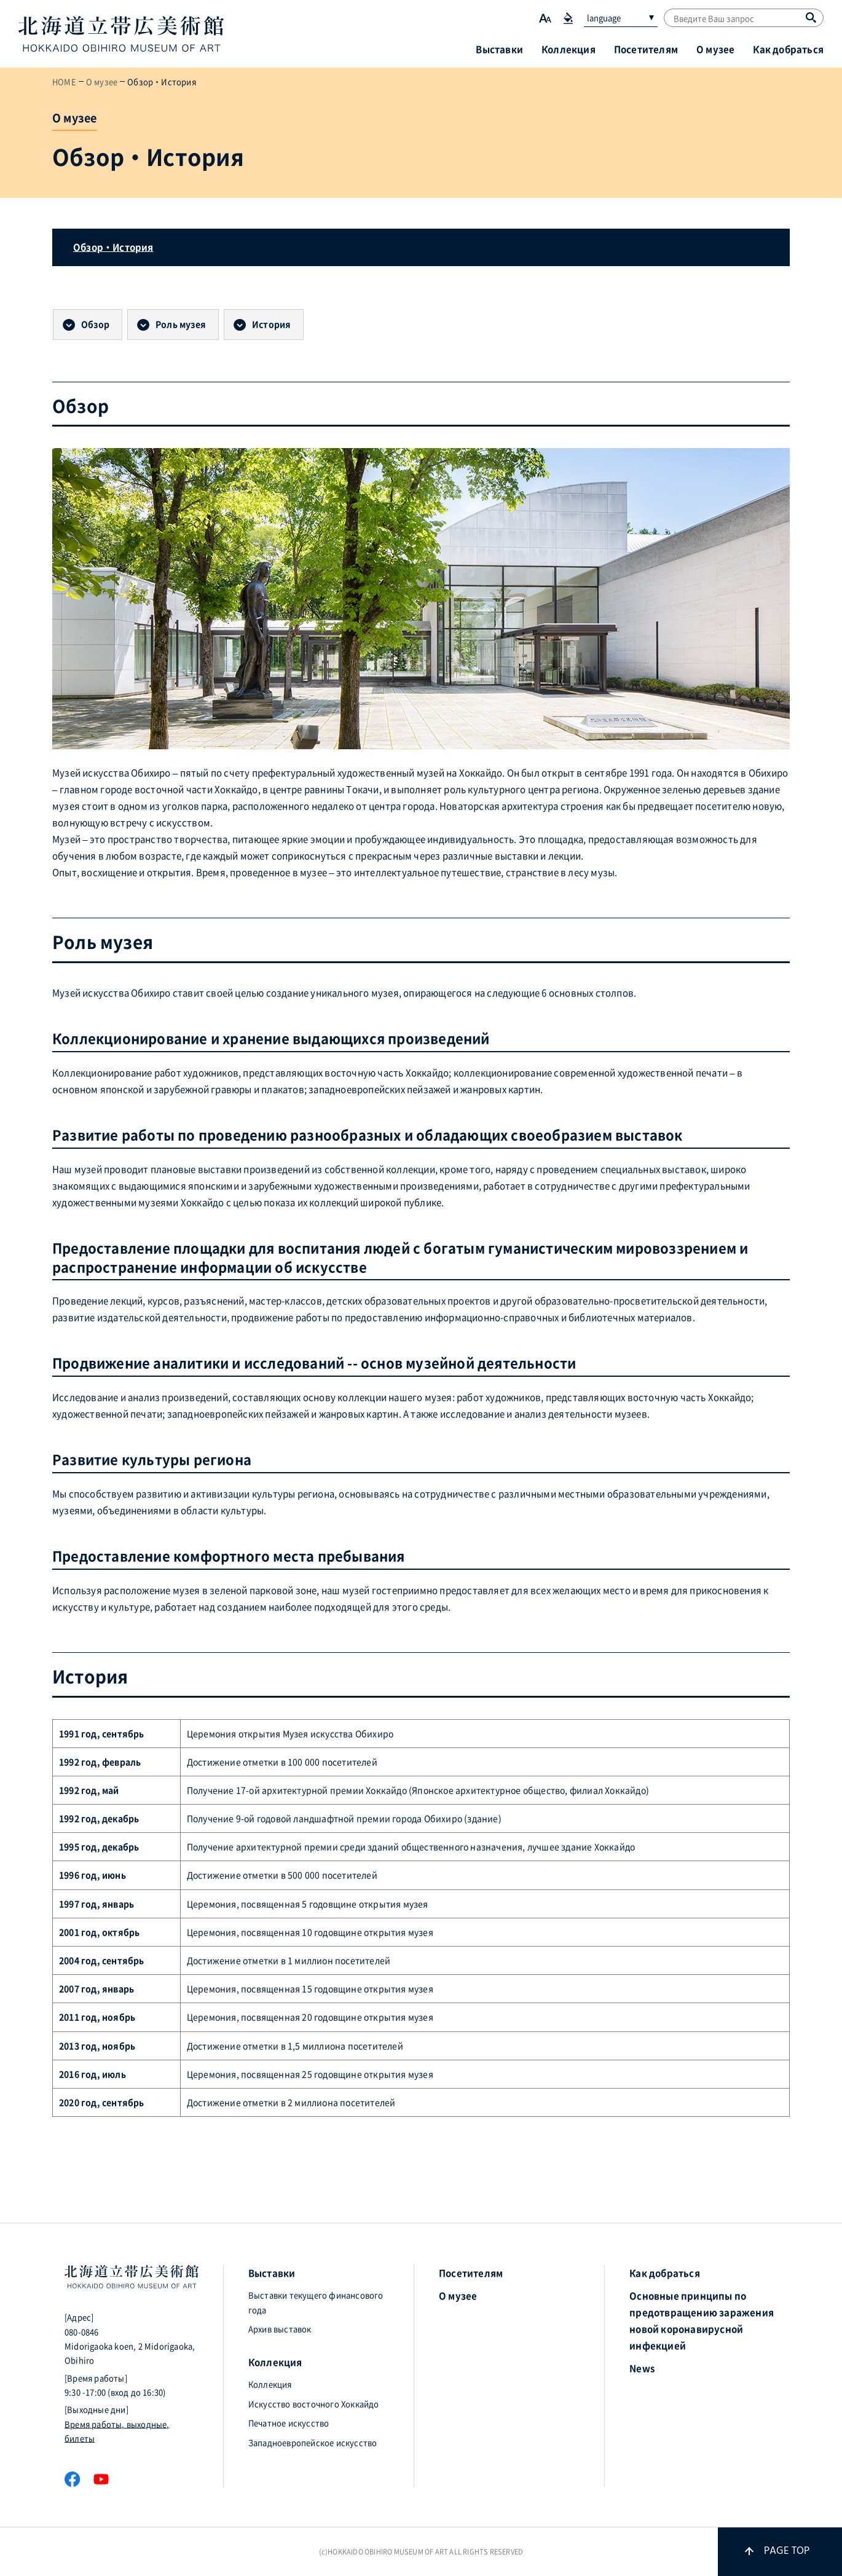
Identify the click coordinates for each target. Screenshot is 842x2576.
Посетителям (646, 49)
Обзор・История (113, 247)
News (642, 2368)
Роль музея (180, 324)
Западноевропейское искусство (312, 2442)
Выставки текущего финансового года (316, 2302)
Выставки (499, 49)
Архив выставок (280, 2328)
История (271, 324)
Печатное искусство (288, 2422)
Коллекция (568, 49)
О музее (715, 49)
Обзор (95, 324)
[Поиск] (811, 17)
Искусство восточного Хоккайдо (313, 2403)
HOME (64, 81)
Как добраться (788, 49)
